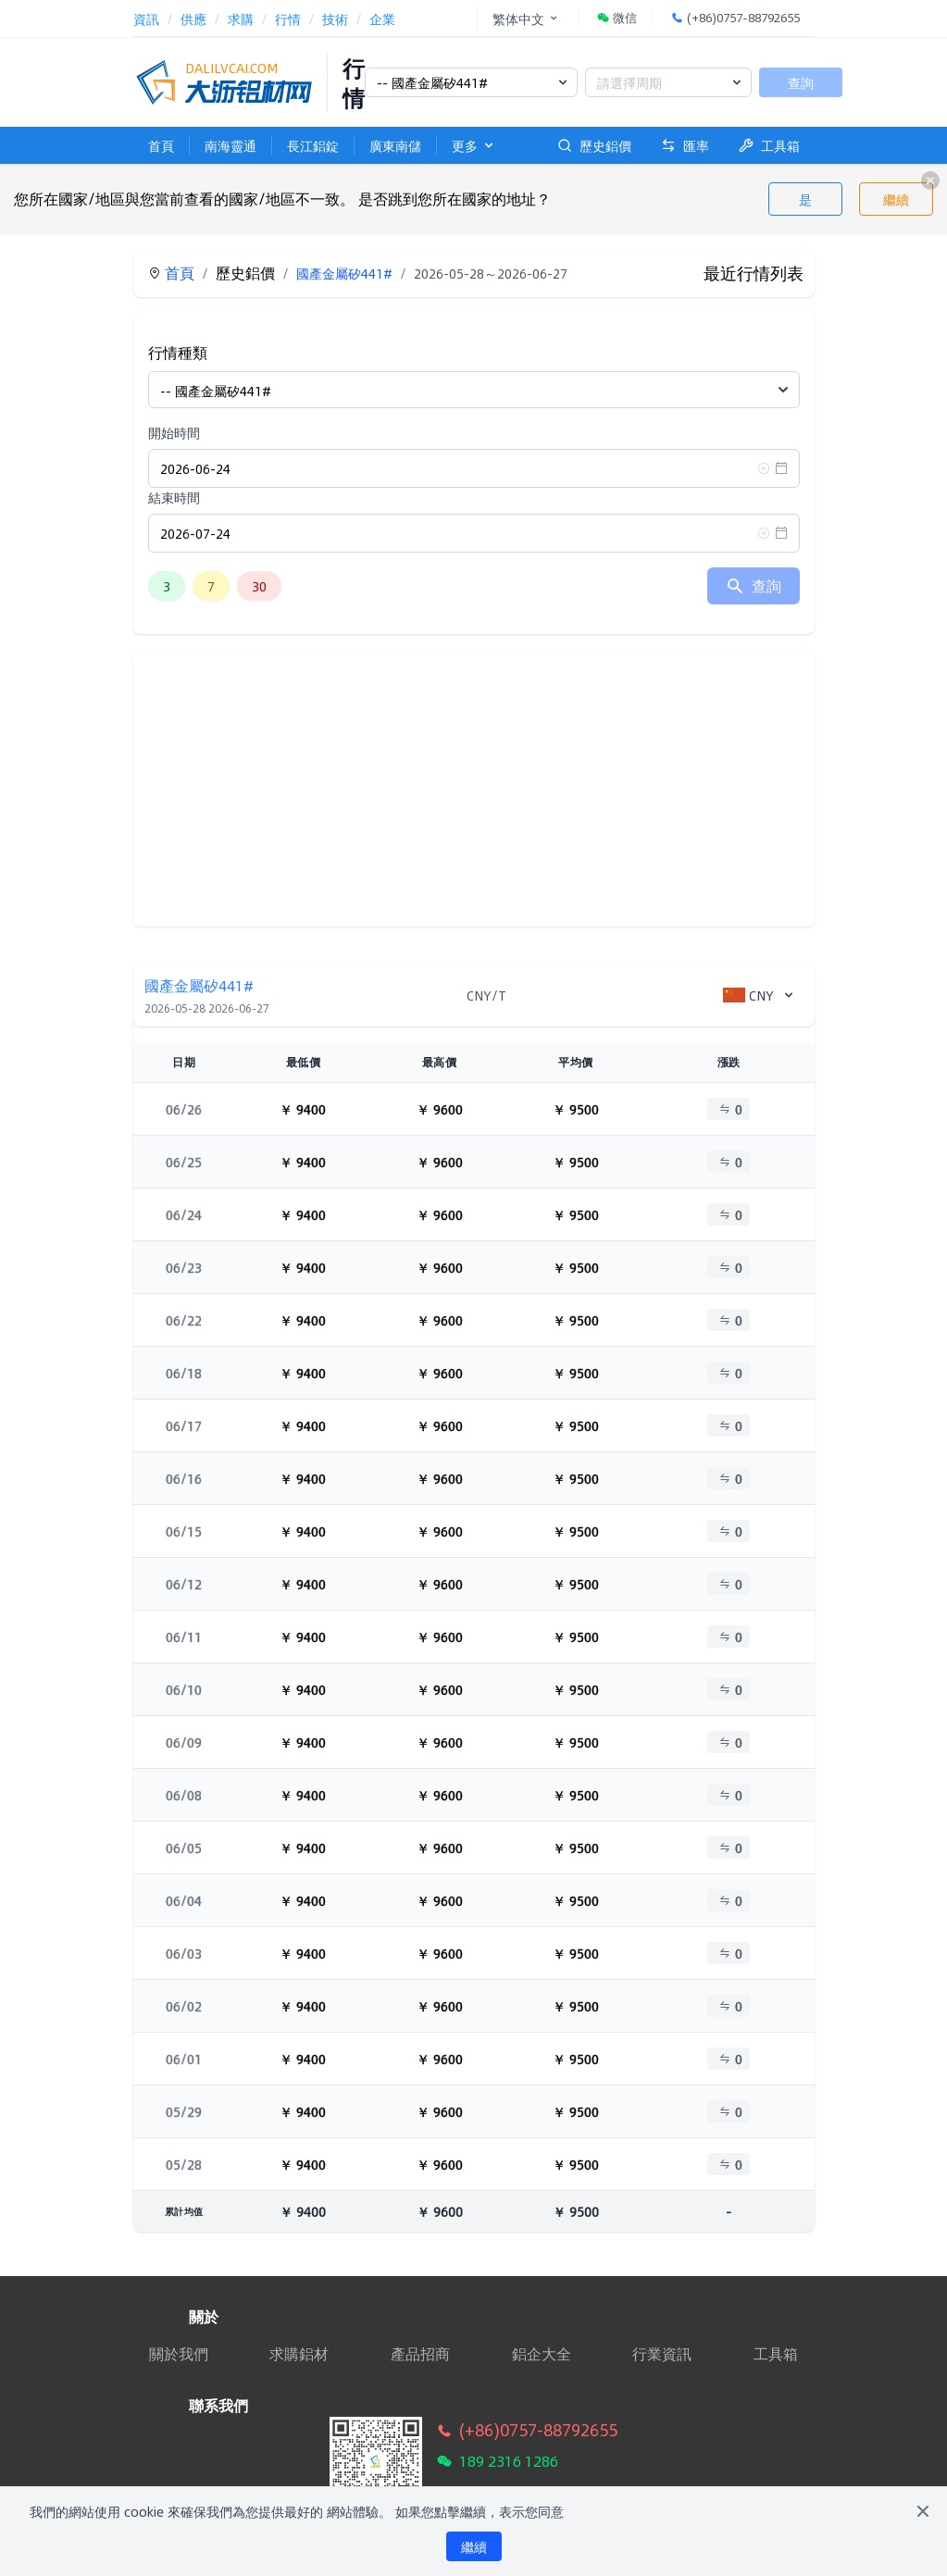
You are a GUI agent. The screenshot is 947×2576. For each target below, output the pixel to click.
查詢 (801, 82)
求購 (241, 18)
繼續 (896, 199)
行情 (288, 18)
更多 (474, 145)
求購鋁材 (299, 2354)
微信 (617, 18)
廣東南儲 (395, 145)
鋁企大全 (541, 2354)
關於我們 (178, 2353)
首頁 (161, 145)
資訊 (146, 18)
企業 (382, 18)
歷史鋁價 (594, 145)
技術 (335, 18)
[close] (930, 180)
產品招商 (420, 2354)
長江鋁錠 (313, 145)
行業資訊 (662, 2354)
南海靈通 (230, 145)
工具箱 (769, 145)
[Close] (923, 2511)
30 (259, 586)
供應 (193, 18)
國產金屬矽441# (344, 273)
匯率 (685, 145)
